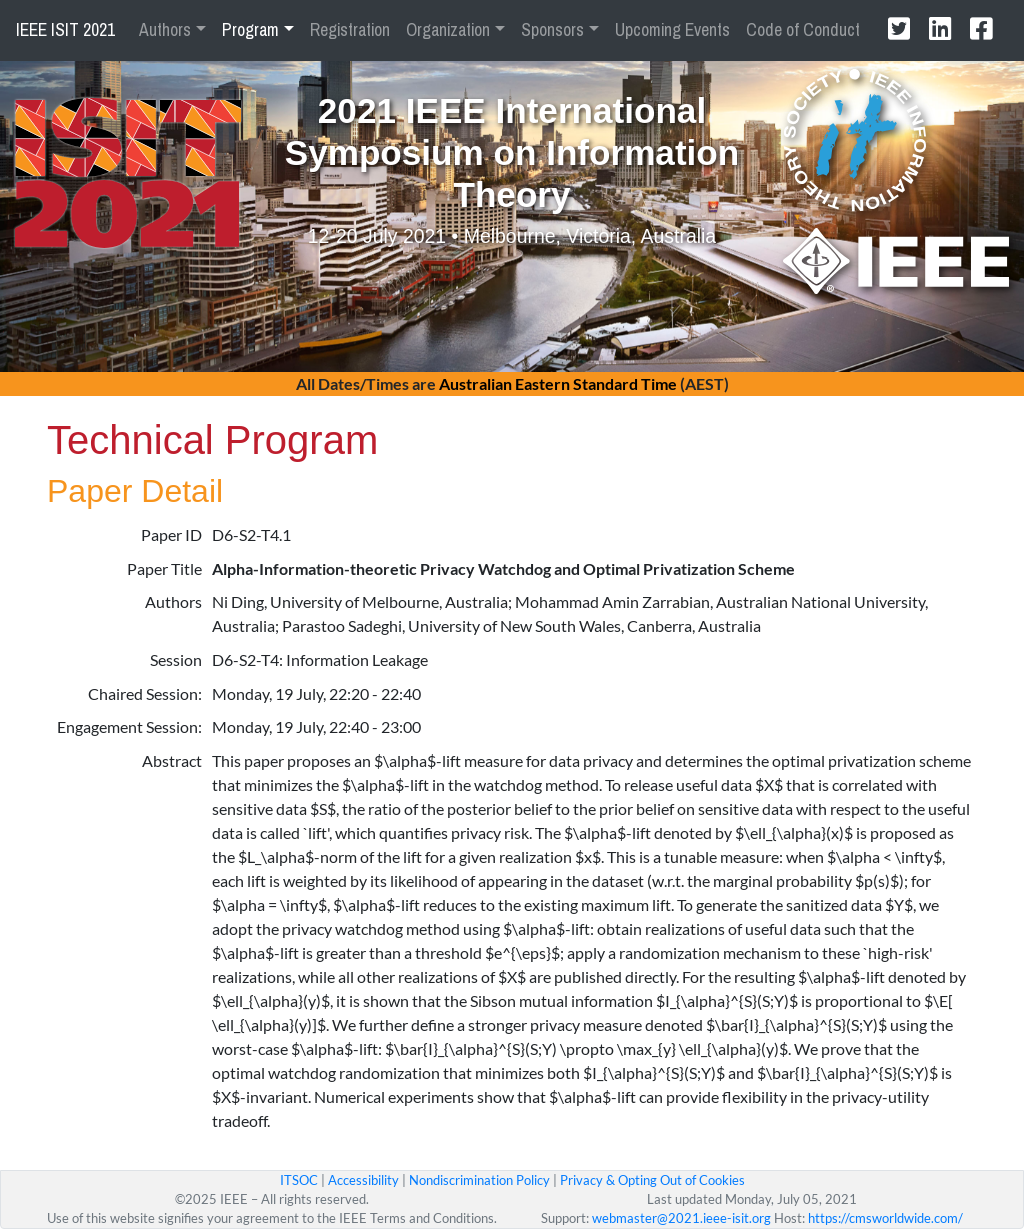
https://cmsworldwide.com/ (885, 1218)
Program (250, 30)
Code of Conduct (803, 30)
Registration (350, 30)
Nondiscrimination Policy (479, 1180)
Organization (448, 30)
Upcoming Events (672, 30)
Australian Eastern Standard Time (558, 383)
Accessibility (363, 1180)
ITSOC (299, 1180)
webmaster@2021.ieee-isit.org (681, 1218)
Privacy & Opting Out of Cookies (652, 1180)
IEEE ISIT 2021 (65, 30)
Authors (165, 30)
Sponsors (552, 30)
